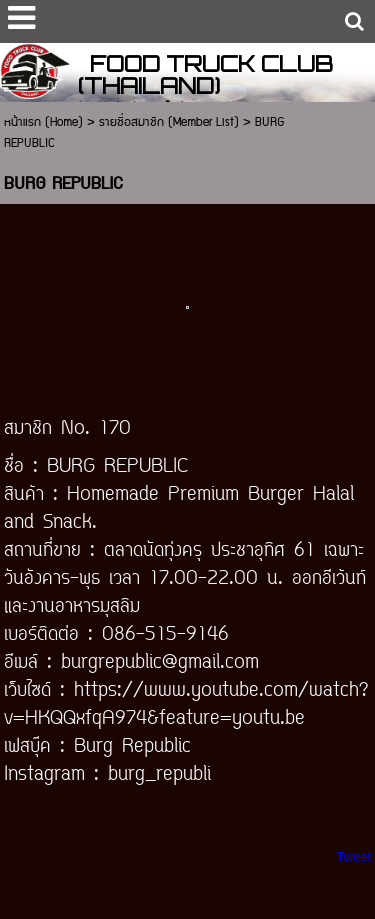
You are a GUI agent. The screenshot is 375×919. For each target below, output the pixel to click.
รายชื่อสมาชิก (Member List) (169, 122)
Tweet (353, 856)
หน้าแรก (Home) (43, 122)
